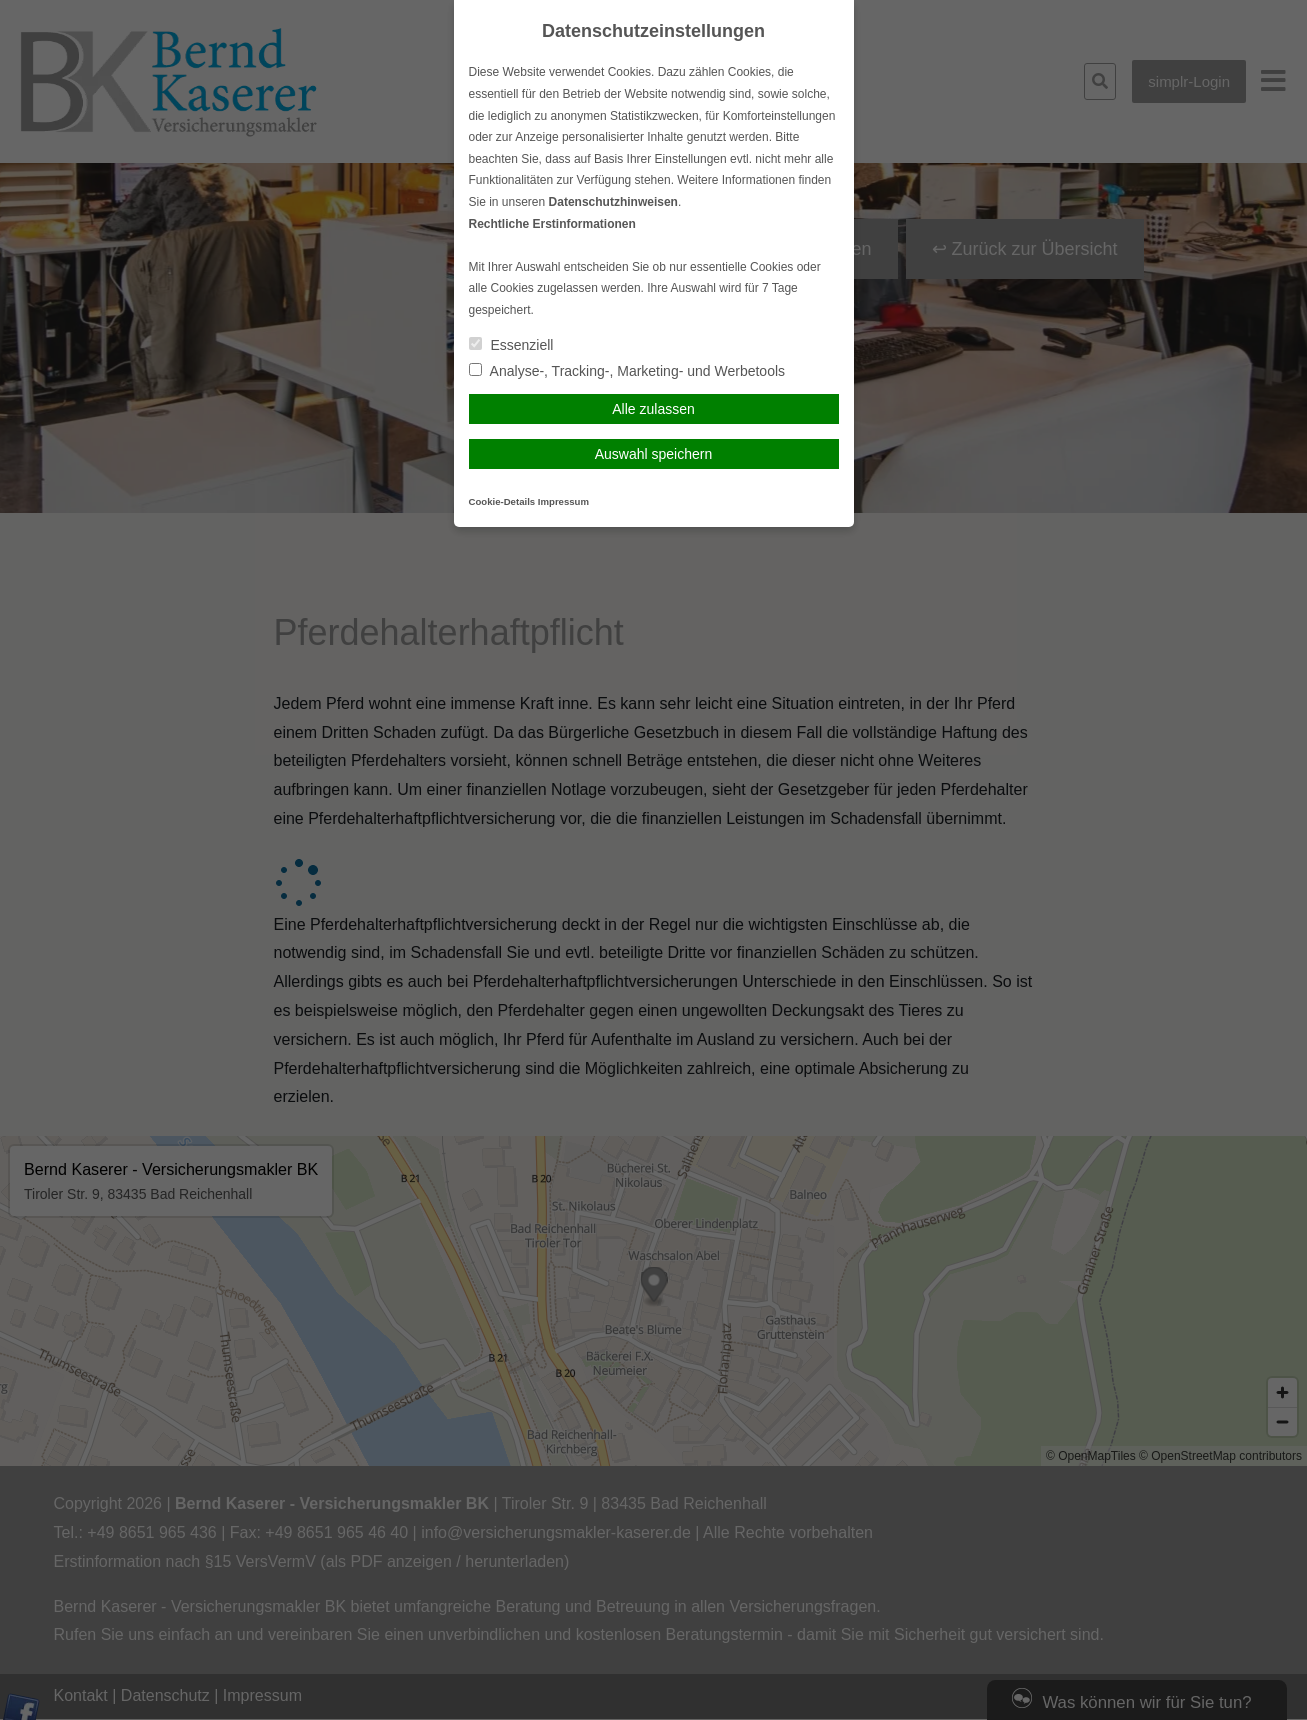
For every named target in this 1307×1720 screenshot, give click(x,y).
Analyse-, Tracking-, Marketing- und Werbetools (627, 371)
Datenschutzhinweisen (613, 202)
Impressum (563, 501)
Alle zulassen (653, 409)
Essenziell (511, 345)
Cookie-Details (502, 501)
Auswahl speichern (654, 454)
